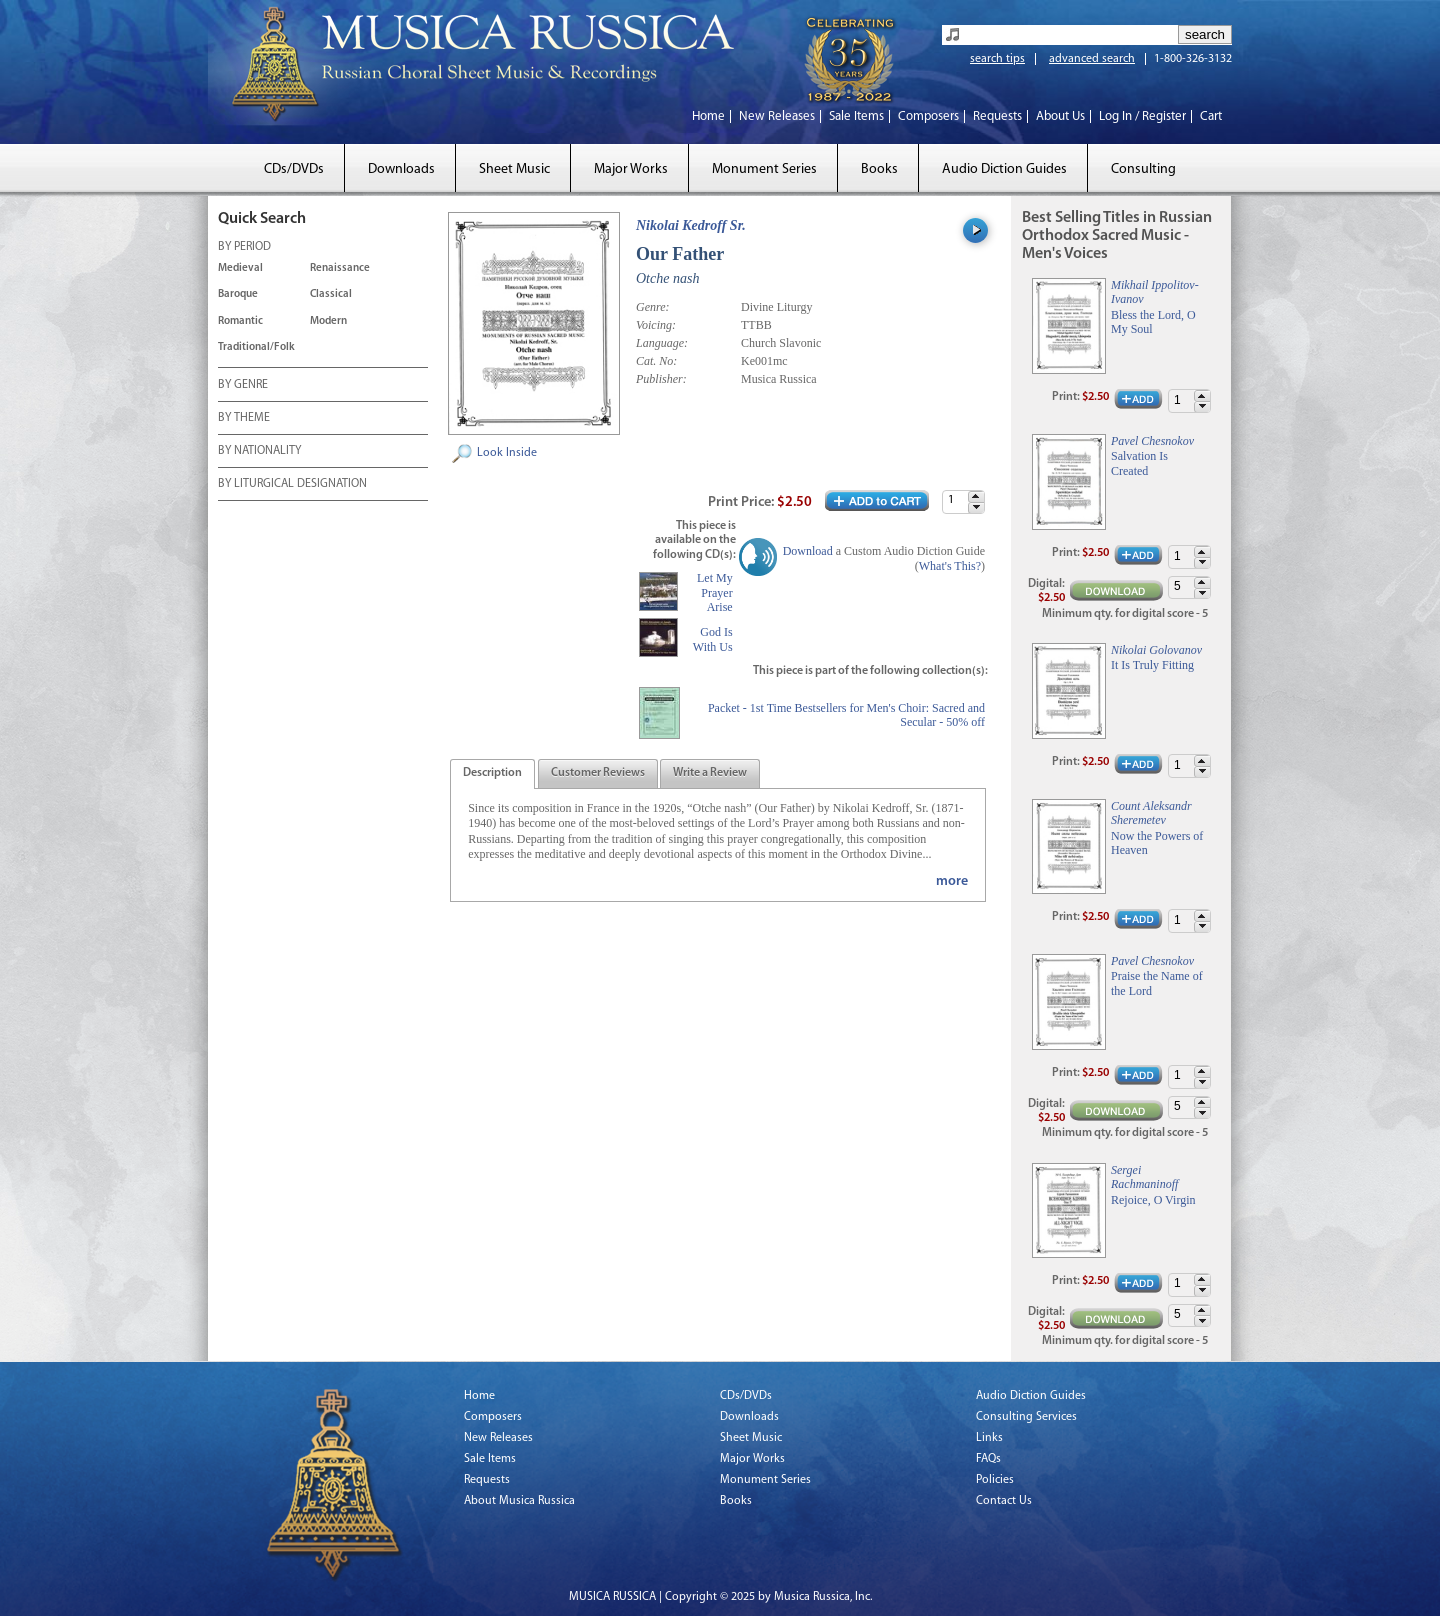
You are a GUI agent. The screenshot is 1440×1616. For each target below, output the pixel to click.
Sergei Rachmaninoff (1144, 1177)
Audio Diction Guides (1004, 169)
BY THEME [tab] (244, 419)
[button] (976, 496)
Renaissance (340, 268)
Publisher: (661, 379)
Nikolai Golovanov (1156, 650)
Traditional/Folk (256, 347)
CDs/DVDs (294, 169)
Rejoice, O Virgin (1153, 1200)
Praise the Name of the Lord (1157, 983)
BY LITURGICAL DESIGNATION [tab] (292, 485)
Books (879, 169)
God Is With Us (713, 639)
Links (989, 1438)
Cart (1211, 116)
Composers (928, 116)
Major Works (631, 169)
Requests (997, 116)
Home (708, 116)
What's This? (950, 566)
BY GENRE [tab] (243, 386)
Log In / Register (1142, 116)
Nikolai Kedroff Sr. (691, 225)
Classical (331, 294)
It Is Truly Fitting (1152, 665)
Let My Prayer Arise (715, 592)
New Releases (777, 116)
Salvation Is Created (1139, 463)
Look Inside (507, 453)
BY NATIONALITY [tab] (259, 452)
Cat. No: (656, 361)
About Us (1060, 116)
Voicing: (656, 325)
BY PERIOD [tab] (244, 248)
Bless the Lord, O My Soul (1153, 322)
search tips (997, 59)
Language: (662, 343)
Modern (328, 321)
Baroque (238, 294)
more (952, 881)
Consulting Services (1026, 1417)
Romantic (240, 321)
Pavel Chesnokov (1152, 441)
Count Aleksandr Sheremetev (1151, 813)
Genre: (653, 307)
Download (808, 551)
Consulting (1143, 169)
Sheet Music (514, 169)
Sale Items (856, 116)
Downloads (401, 169)
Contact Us (1004, 1501)
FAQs (988, 1459)
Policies (995, 1480)
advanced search (1092, 59)
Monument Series (764, 169)
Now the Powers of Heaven (1157, 843)
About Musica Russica (519, 1501)
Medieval (240, 268)
